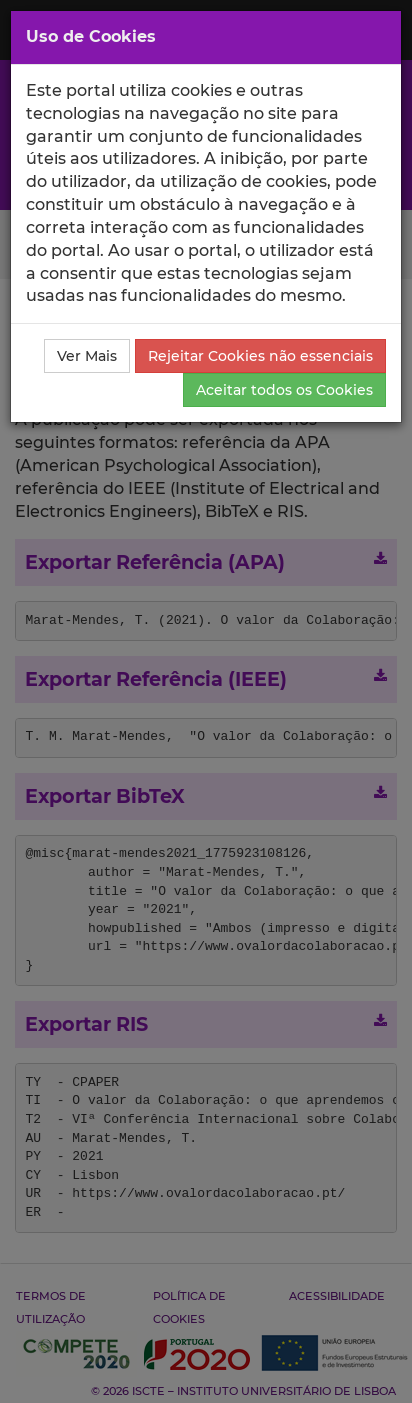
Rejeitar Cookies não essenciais (260, 356)
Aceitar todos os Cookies (284, 390)
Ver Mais (87, 356)
